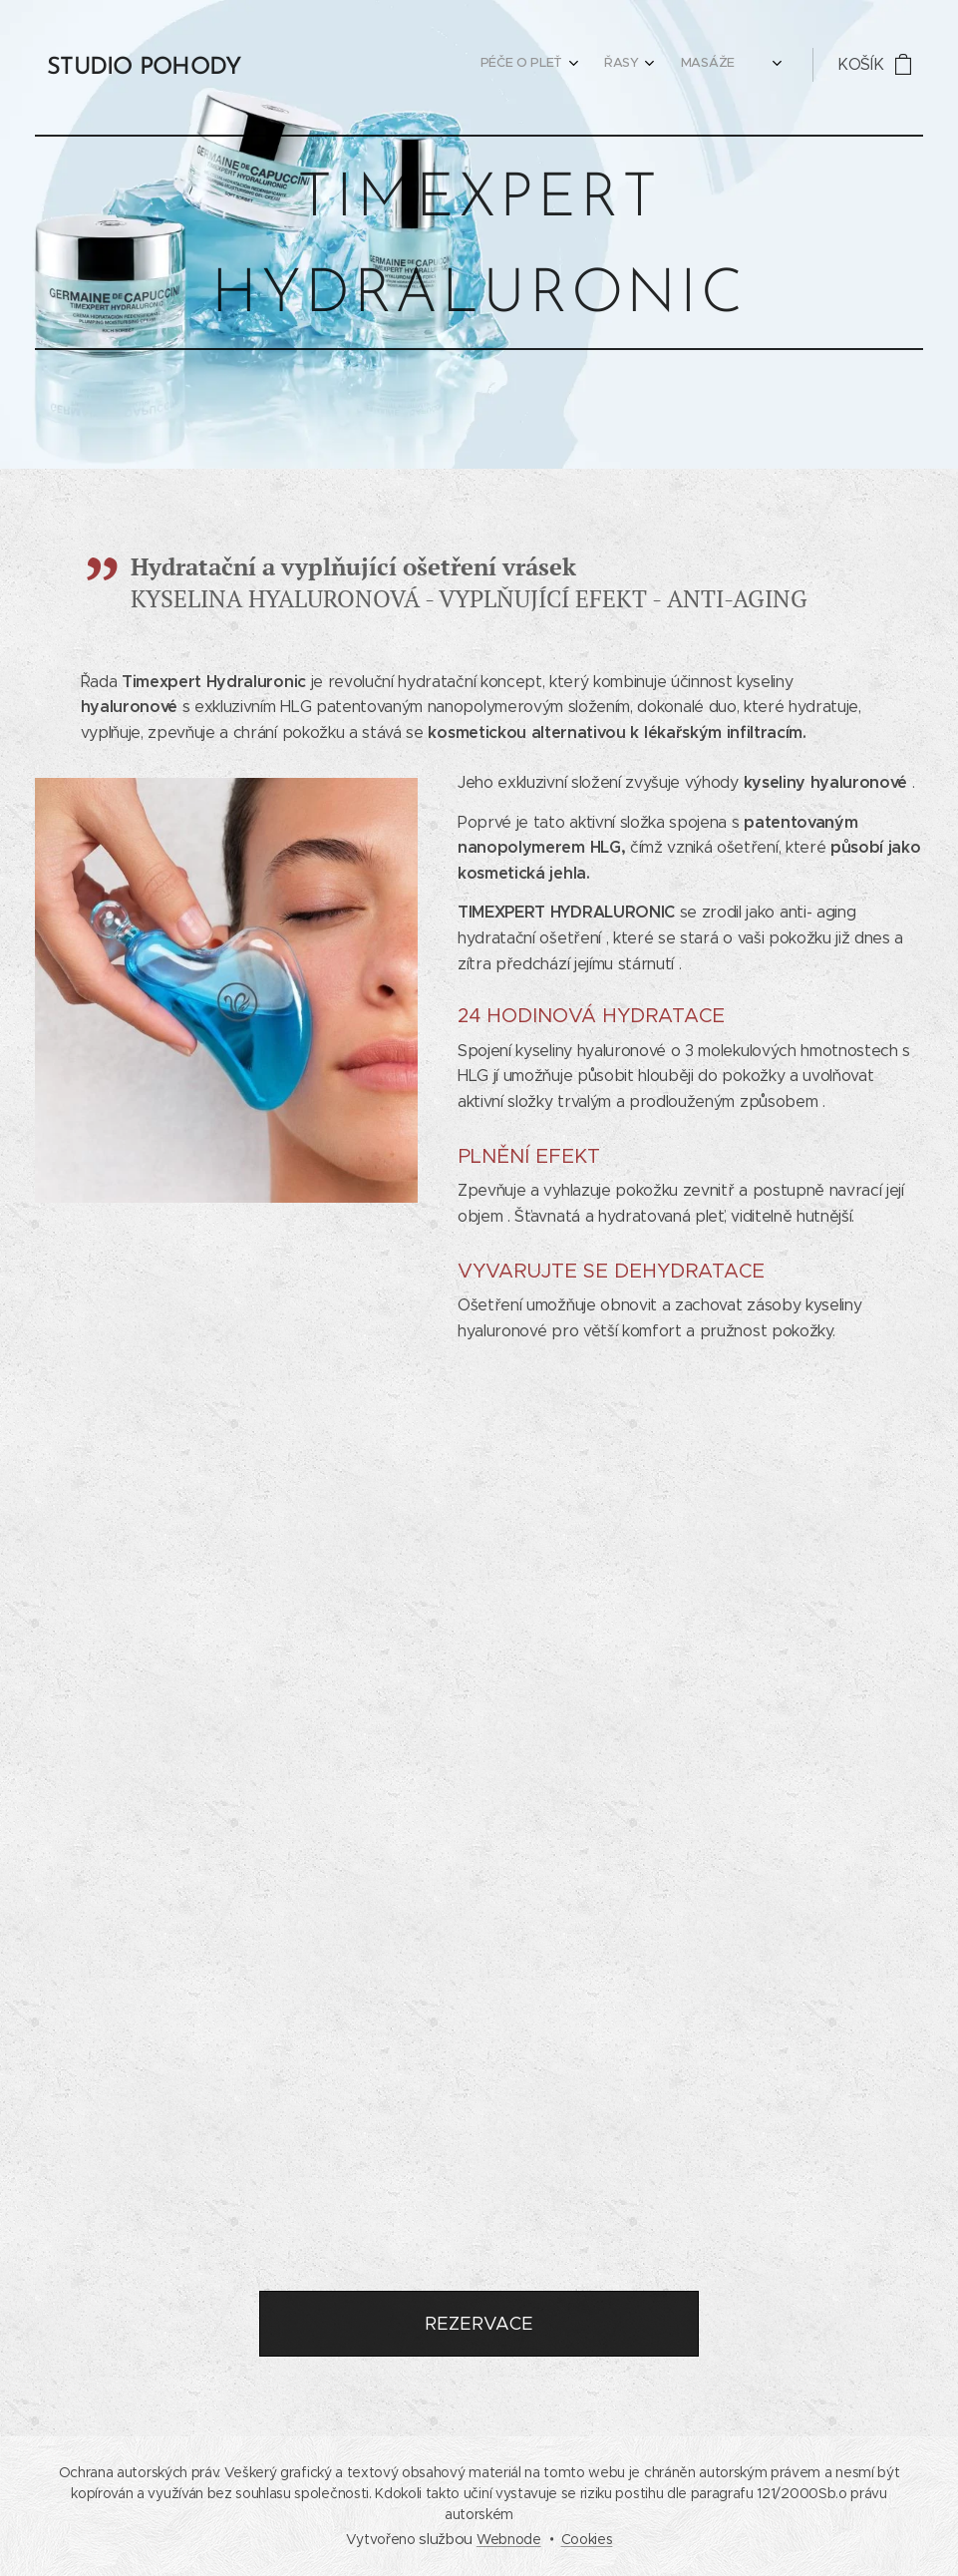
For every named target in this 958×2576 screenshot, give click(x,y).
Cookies (587, 2539)
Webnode (509, 2539)
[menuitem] (310, 65)
